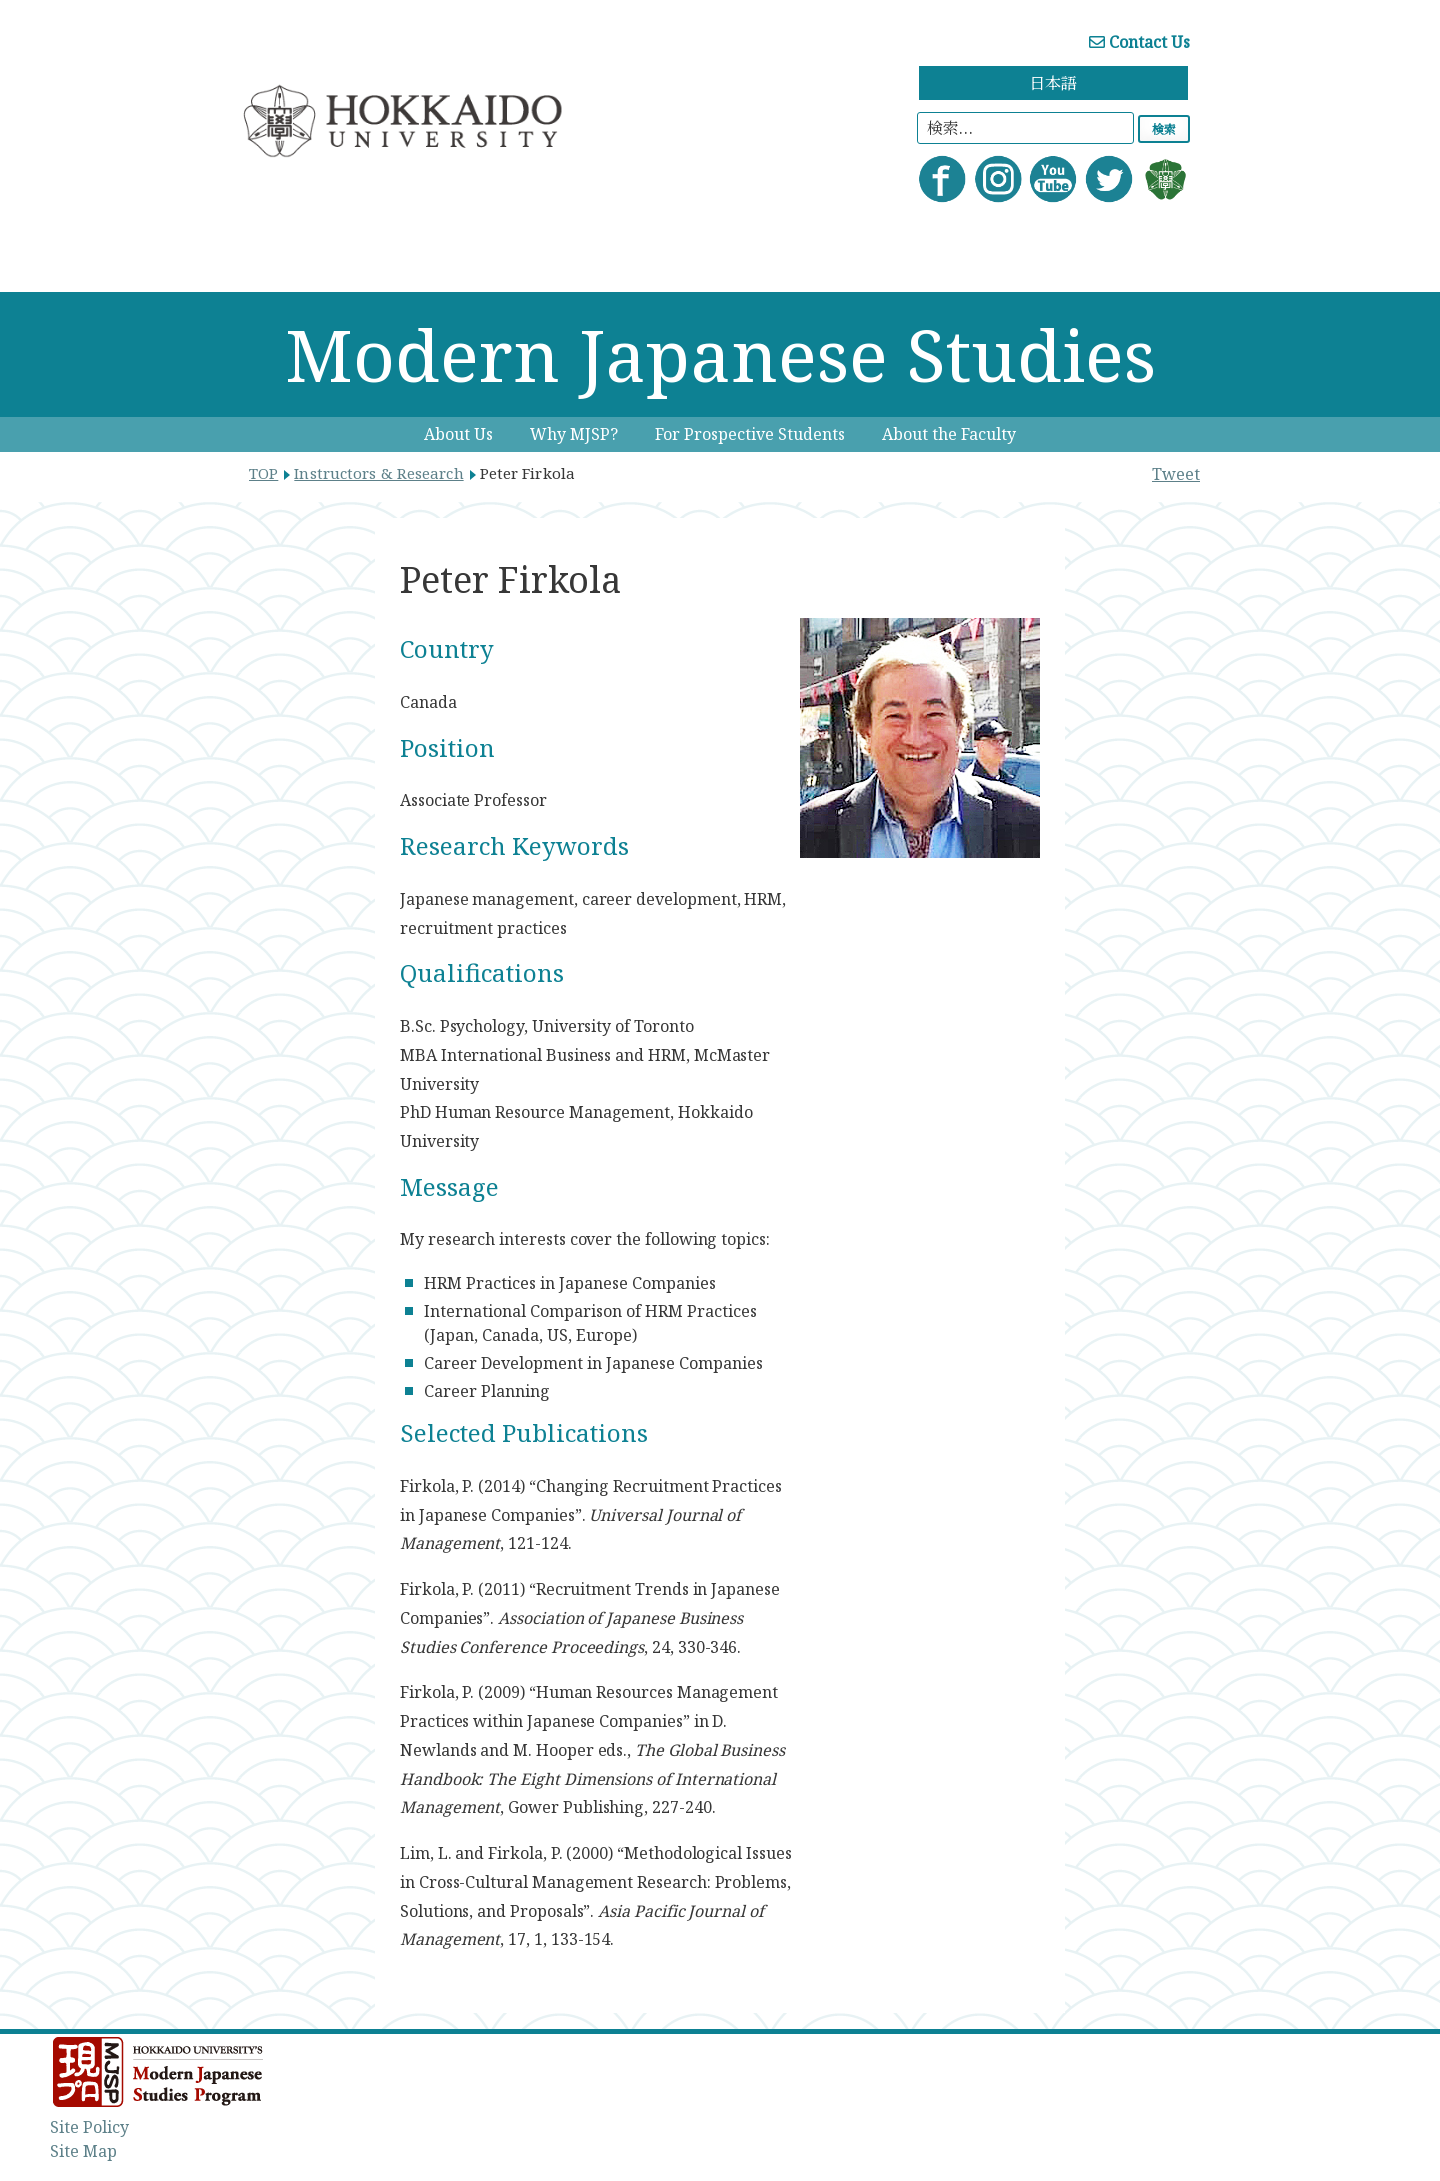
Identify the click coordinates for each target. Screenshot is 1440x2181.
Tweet (1176, 474)
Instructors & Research (378, 473)
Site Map (83, 2151)
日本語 (1053, 83)
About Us (458, 434)
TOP (263, 473)
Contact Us (1139, 42)
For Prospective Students (750, 434)
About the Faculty (949, 434)
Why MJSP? (574, 434)
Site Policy (89, 2127)
